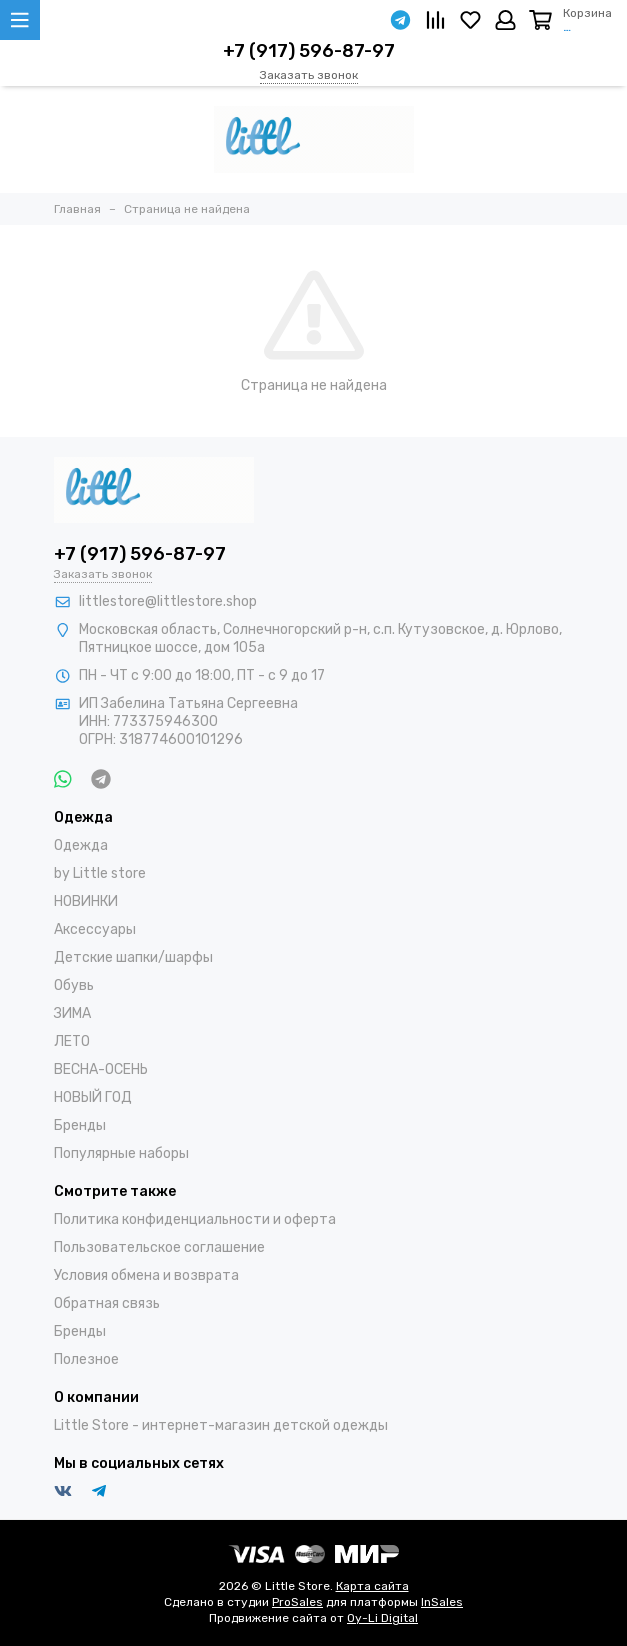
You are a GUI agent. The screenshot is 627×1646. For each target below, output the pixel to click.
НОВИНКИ (86, 901)
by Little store (100, 873)
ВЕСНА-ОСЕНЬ (101, 1069)
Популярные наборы (121, 1153)
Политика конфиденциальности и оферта (195, 1219)
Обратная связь (107, 1303)
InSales (442, 1602)
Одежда (81, 845)
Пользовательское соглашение (159, 1247)
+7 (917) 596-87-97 (309, 51)
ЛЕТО (72, 1041)
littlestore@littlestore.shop (168, 601)
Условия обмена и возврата (146, 1275)
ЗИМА (72, 1013)
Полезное (86, 1359)
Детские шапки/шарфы (133, 957)
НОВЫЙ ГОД (93, 1097)
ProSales (297, 1602)
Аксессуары (95, 929)
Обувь (74, 985)
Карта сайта (372, 1586)
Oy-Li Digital (382, 1618)
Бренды (80, 1125)
